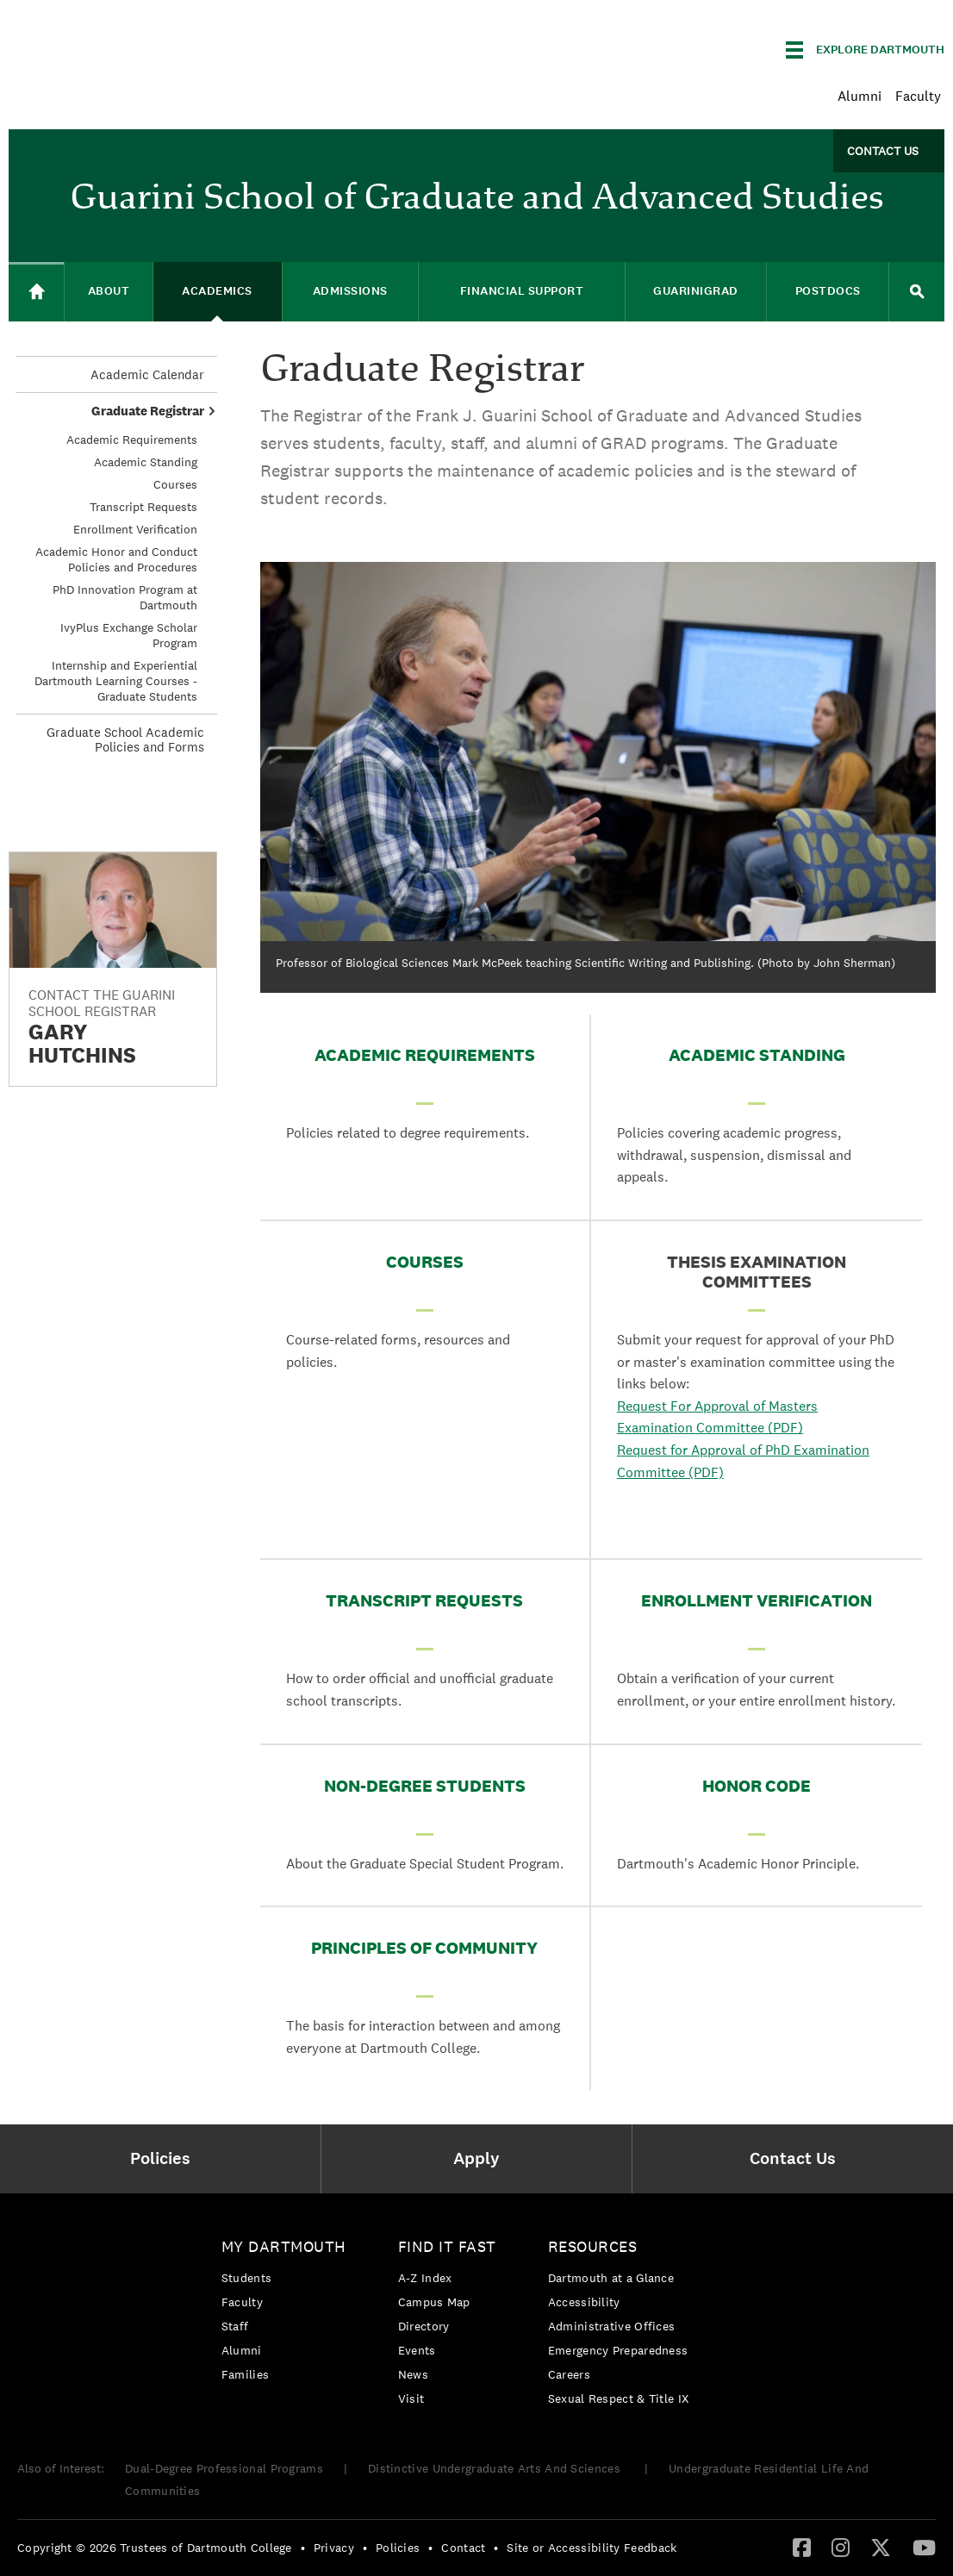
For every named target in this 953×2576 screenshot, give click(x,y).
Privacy (334, 2547)
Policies (398, 2547)
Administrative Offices (612, 2326)
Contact (463, 2547)
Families (245, 2374)
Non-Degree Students (425, 1786)
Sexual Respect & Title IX (618, 2398)
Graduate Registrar (147, 410)
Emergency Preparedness (618, 2350)
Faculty (918, 96)
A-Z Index (425, 2278)
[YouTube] (924, 2547)
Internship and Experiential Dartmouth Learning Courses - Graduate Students (115, 681)
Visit (411, 2398)
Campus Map (434, 2302)
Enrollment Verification (756, 1600)
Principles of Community (424, 1948)
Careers (569, 2374)
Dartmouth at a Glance (611, 2278)
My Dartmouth (283, 2246)
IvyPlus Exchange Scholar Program (128, 635)
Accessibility (584, 2302)
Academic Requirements (425, 1055)
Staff (235, 2326)
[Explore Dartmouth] (865, 50)
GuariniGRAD (695, 291)
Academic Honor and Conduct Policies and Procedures (116, 559)
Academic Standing (757, 1055)
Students (246, 2278)
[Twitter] (880, 2547)
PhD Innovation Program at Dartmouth (125, 597)
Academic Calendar (147, 374)
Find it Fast (447, 2246)
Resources (593, 2246)
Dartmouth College (145, 47)
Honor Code (756, 1786)
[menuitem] (165, 2158)
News (413, 2374)
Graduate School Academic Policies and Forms (125, 739)
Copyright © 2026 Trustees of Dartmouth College (154, 2547)
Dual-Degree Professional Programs (224, 2468)
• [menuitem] (303, 2547)
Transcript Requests (424, 1600)
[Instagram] (841, 2547)
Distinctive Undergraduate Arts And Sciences (496, 2468)
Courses (425, 1262)
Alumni (859, 96)
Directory (424, 2326)
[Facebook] (802, 2547)
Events (417, 2350)
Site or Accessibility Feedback (591, 2547)
